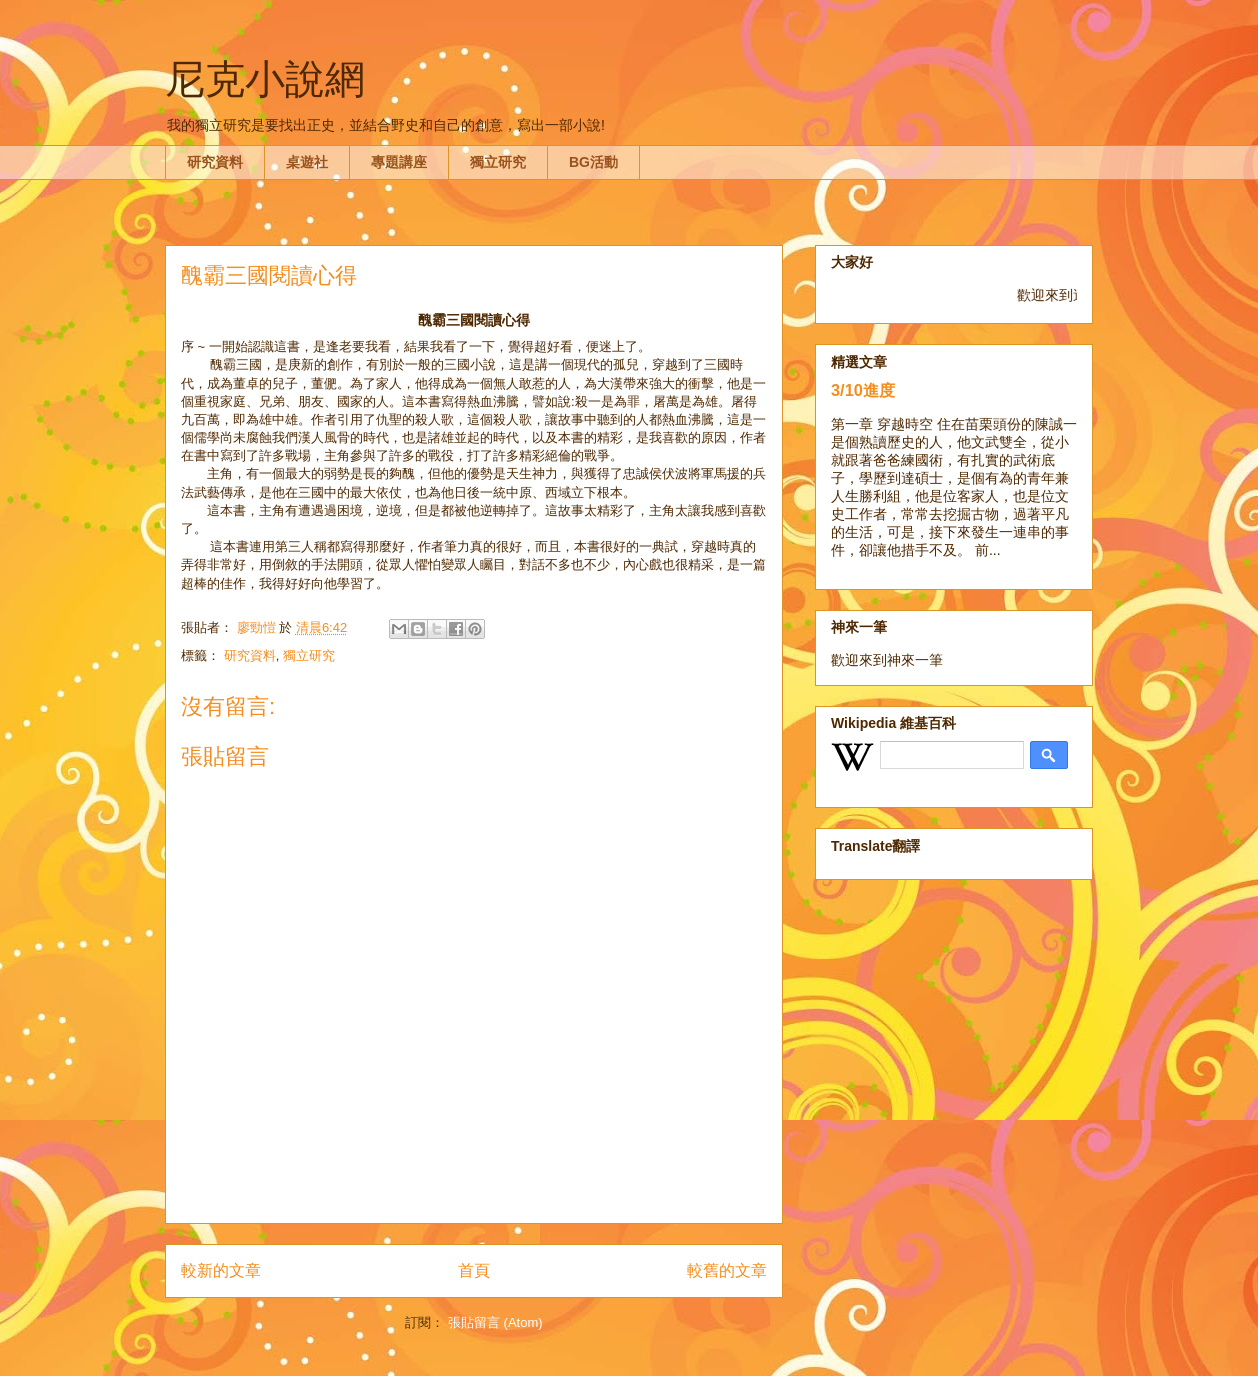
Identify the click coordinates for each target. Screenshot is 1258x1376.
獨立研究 (498, 162)
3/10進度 (863, 390)
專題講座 (399, 162)
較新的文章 (221, 1270)
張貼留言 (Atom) (495, 1322)
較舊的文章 (727, 1270)
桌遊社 (307, 162)
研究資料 (215, 162)
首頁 (474, 1270)
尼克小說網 (265, 79)
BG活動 (593, 162)
